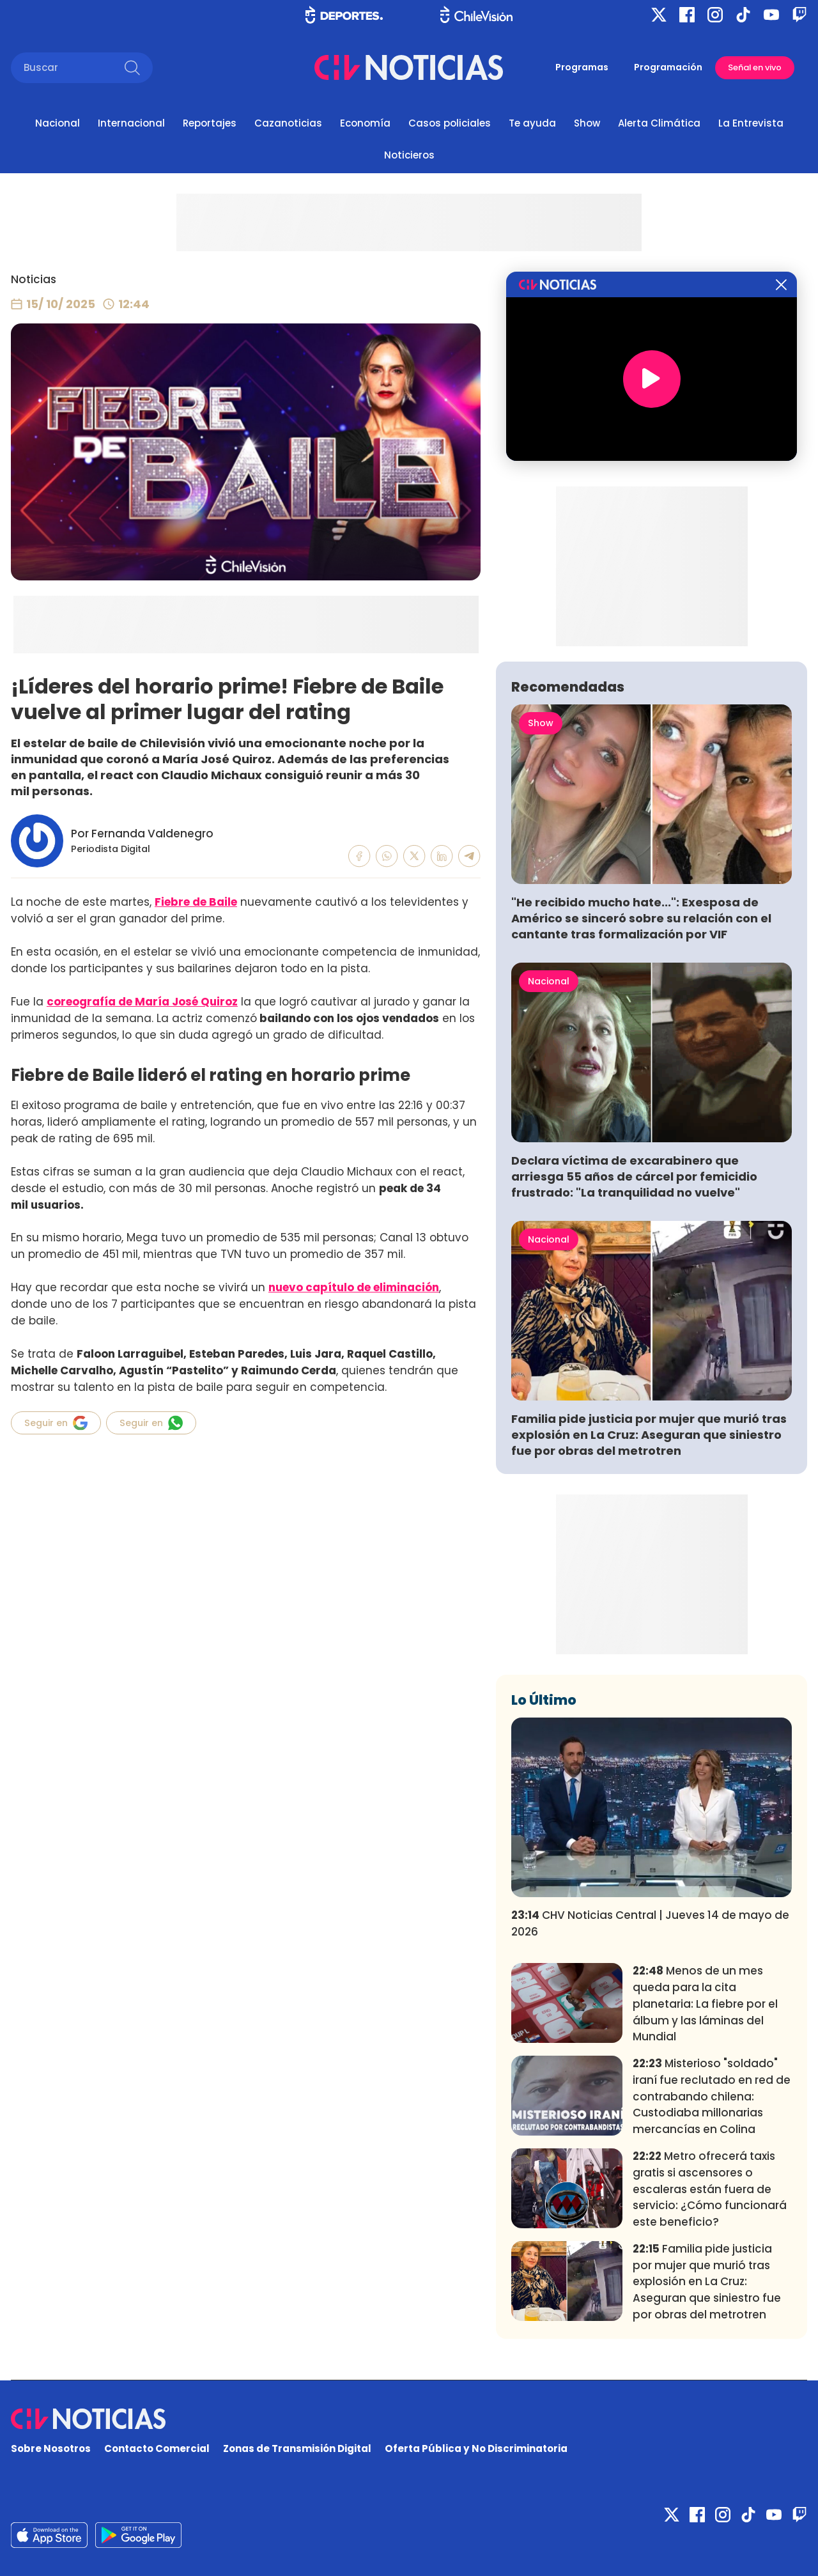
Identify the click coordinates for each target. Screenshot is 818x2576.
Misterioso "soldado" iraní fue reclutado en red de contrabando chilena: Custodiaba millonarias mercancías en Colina (712, 2096)
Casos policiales (449, 123)
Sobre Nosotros (51, 2448)
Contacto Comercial (157, 2448)
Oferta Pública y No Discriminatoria (476, 2448)
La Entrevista (750, 123)
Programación (668, 67)
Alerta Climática (659, 123)
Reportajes (209, 123)
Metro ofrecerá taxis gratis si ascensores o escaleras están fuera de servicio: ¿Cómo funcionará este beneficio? (710, 2189)
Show (587, 123)
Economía (365, 123)
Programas (581, 67)
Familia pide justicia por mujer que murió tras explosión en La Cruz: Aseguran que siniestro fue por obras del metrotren (649, 1435)
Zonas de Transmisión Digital (297, 2448)
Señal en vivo (755, 67)
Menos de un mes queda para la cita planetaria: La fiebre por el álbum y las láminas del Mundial (705, 2003)
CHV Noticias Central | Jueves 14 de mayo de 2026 (650, 1923)
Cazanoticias (288, 123)
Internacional (131, 123)
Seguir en (56, 1423)
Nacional (57, 123)
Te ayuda (532, 123)
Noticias (33, 279)
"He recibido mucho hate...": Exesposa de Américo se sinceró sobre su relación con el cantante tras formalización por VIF (641, 918)
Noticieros (409, 155)
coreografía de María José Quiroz (142, 1001)
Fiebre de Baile (196, 902)
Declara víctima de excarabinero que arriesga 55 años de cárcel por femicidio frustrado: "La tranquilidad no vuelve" (634, 1176)
